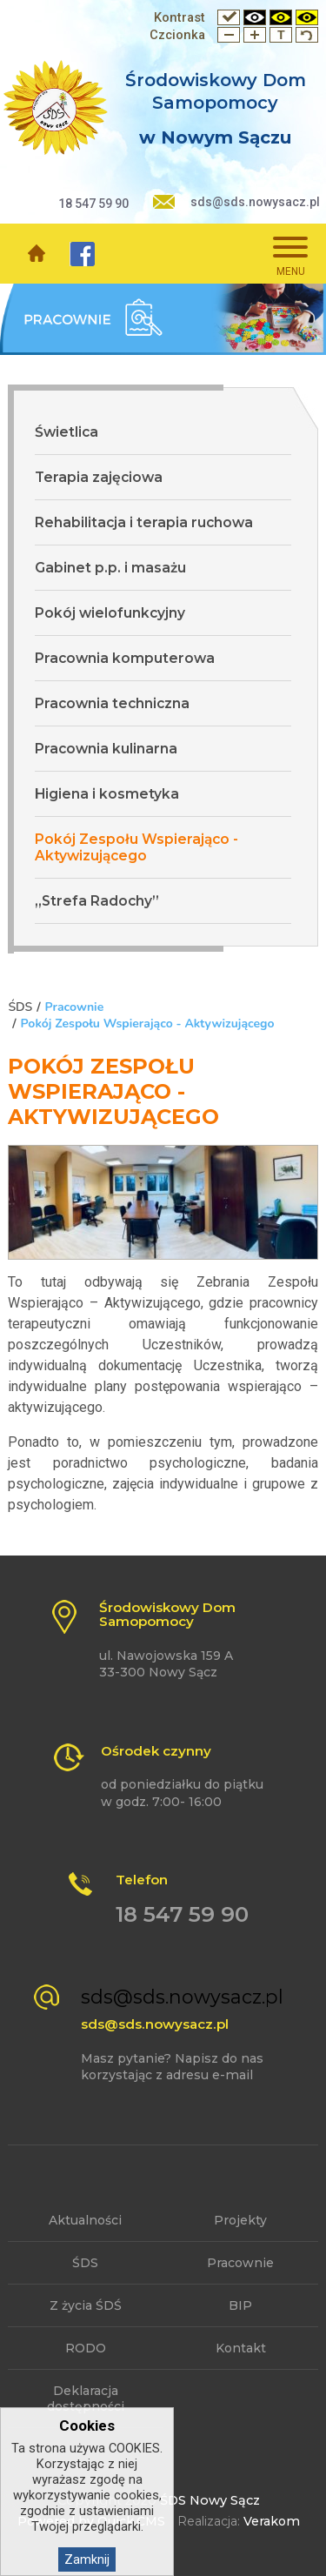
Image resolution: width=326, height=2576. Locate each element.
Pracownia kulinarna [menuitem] (106, 748)
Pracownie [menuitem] (240, 2263)
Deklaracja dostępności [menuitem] (85, 2398)
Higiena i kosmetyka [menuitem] (107, 794)
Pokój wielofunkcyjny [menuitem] (110, 613)
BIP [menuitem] (240, 2305)
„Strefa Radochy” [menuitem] (97, 901)
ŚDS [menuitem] (85, 2263)
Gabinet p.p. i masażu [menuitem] (110, 567)
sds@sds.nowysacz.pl (255, 202)
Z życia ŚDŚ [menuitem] (86, 2305)
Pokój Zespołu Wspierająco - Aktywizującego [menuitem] (136, 847)
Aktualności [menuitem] (85, 2220)
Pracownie (73, 1007)
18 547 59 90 (93, 204)
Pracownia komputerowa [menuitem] (125, 658)
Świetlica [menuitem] (66, 432)
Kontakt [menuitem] (241, 2348)
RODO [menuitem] (85, 2348)
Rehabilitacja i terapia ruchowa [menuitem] (144, 522)
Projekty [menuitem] (240, 2220)
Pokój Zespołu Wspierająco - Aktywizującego (148, 1023)
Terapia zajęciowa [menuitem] (99, 477)
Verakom (271, 2521)
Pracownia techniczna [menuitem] (112, 703)
